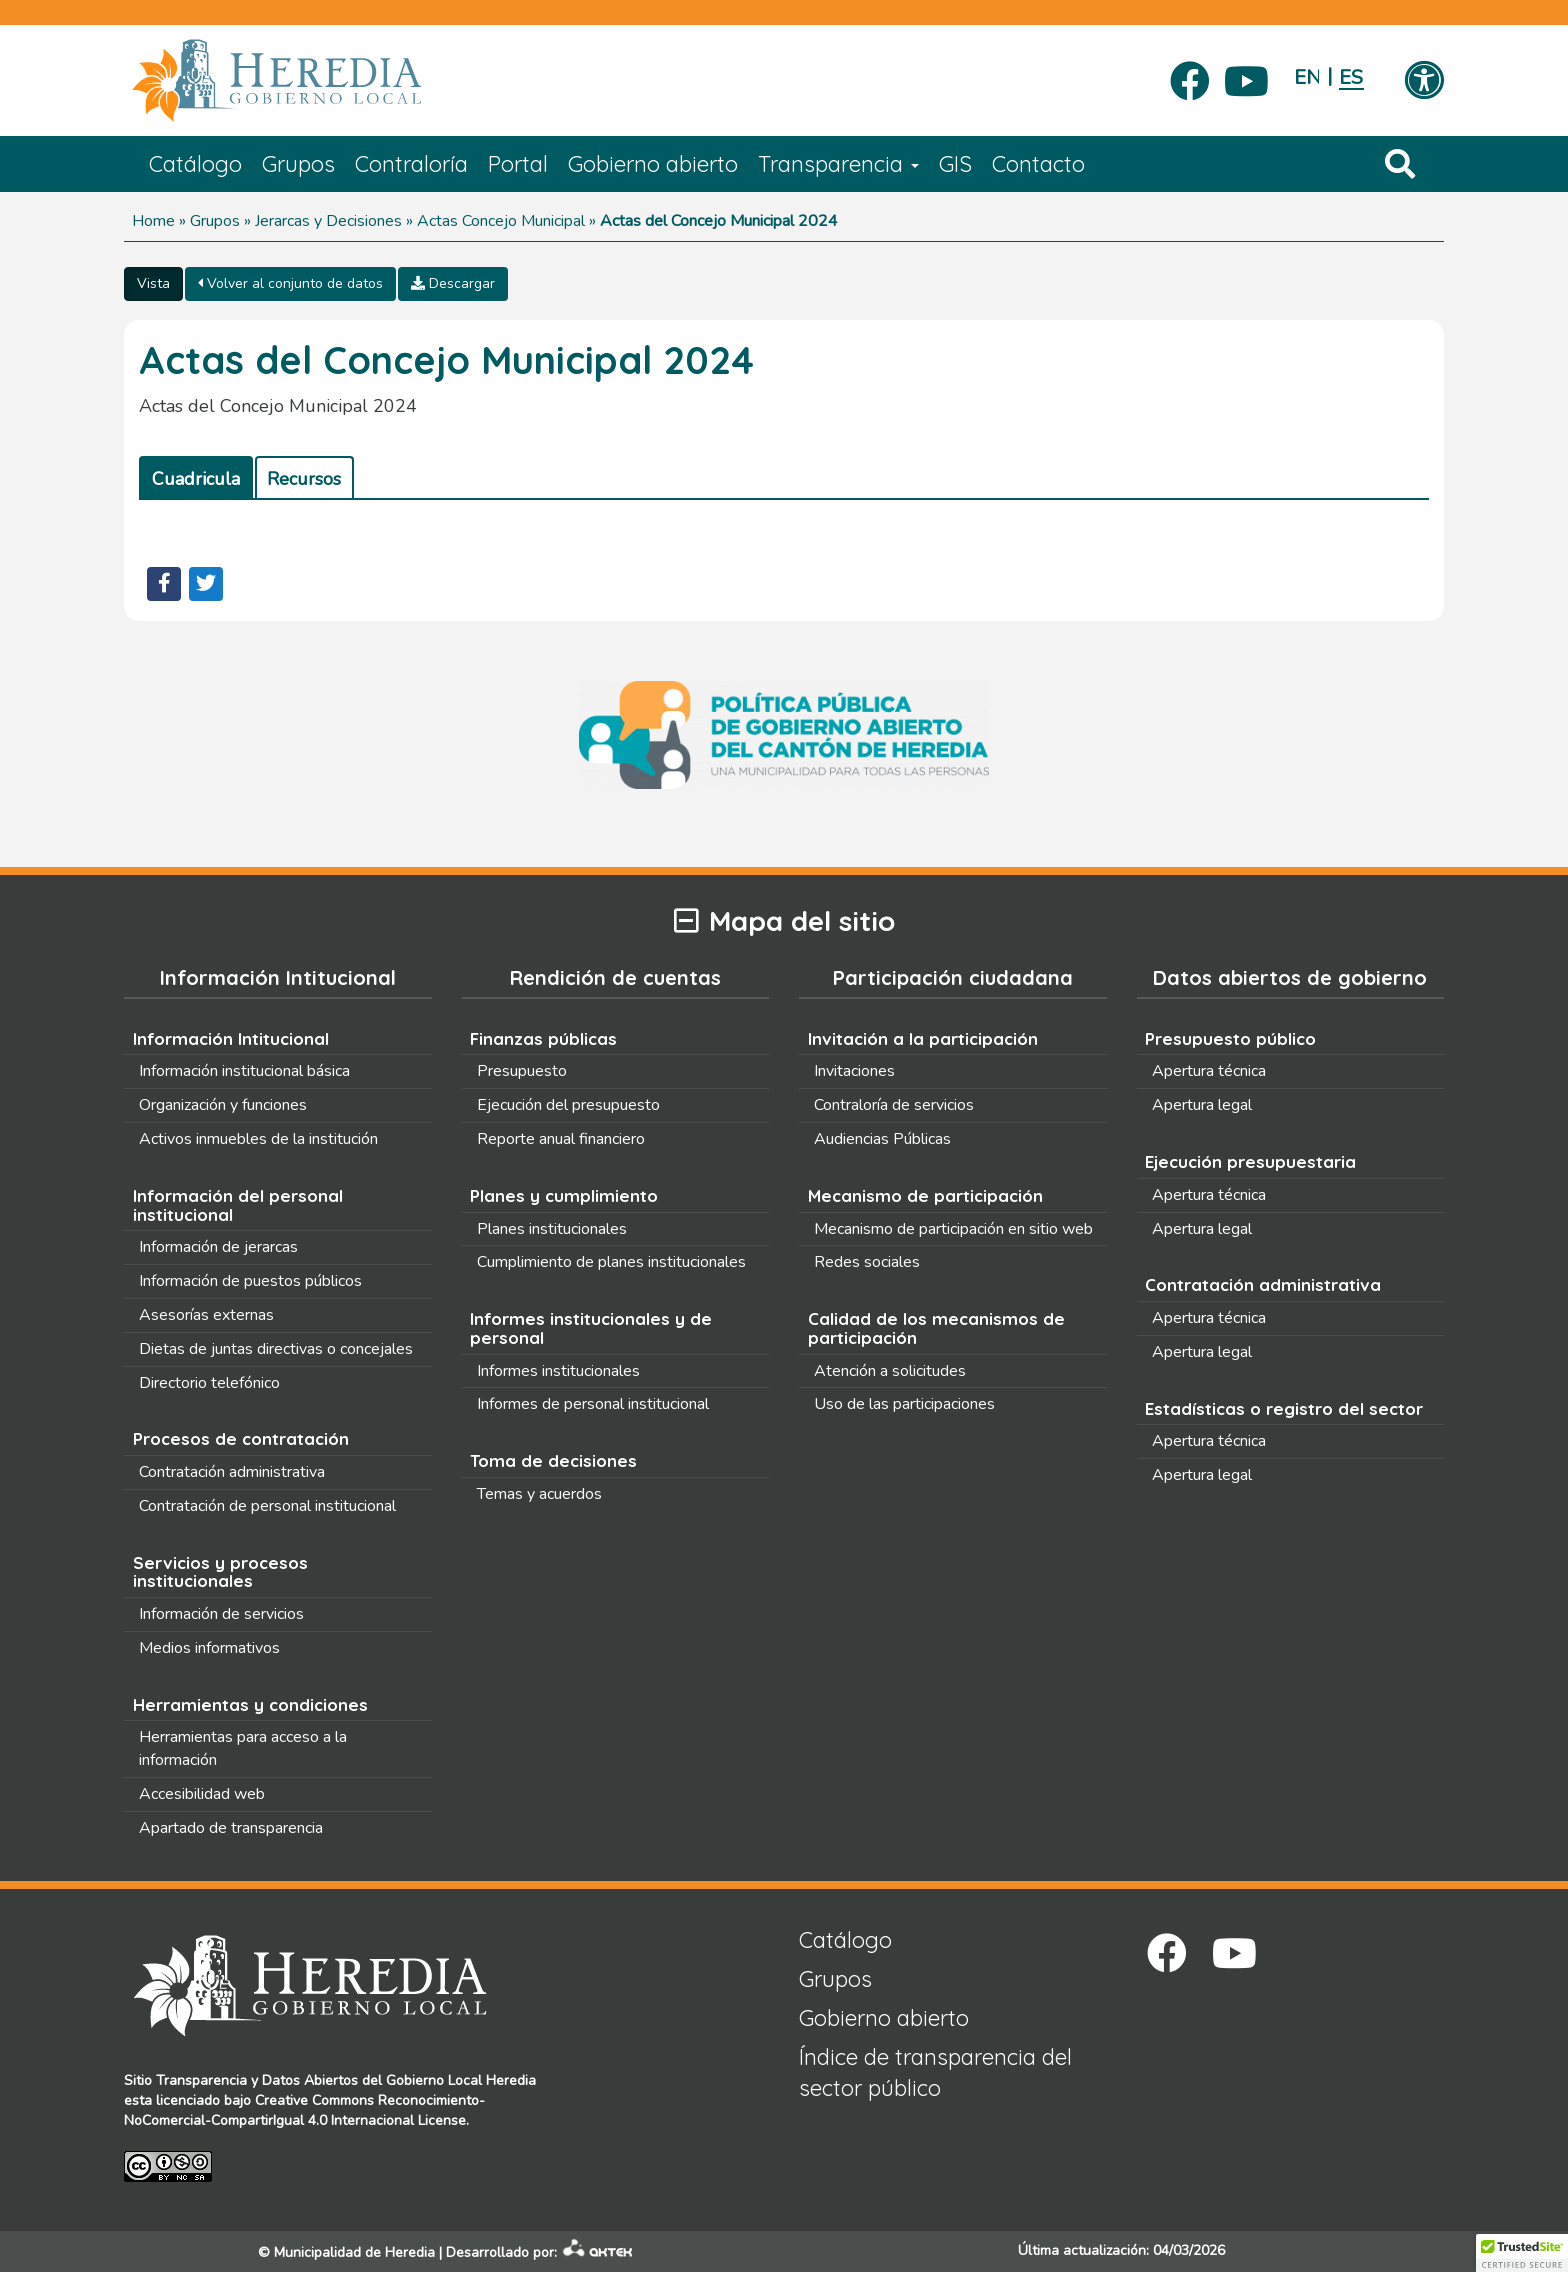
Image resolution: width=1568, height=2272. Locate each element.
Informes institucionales (558, 1371)
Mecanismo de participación (925, 1195)
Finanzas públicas (543, 1038)
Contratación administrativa (232, 1472)
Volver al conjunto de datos (290, 283)
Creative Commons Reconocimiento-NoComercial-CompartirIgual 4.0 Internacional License (304, 2110)
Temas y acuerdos (539, 1494)
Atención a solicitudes (890, 1371)
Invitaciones (854, 1071)
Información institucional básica (244, 1071)
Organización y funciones (223, 1105)
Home (153, 221)
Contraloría (411, 164)
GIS (955, 164)
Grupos (298, 164)
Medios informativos (209, 1648)
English (1306, 77)
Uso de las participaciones (904, 1404)
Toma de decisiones (553, 1460)
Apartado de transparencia (231, 1828)
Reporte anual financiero (561, 1139)
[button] (1522, 2253)
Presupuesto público (1230, 1038)
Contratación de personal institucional (267, 1506)
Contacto (1038, 164)
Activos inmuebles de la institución (258, 1139)
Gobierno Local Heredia (461, 2080)
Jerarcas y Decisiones (328, 221)
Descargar (453, 283)
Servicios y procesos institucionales (220, 1572)
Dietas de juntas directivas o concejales (276, 1349)
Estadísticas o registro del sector (1284, 1408)
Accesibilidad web (202, 1794)
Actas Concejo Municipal (501, 221)
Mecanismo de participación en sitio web (953, 1229)
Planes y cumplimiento (564, 1195)
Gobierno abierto (653, 164)
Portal (518, 164)
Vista (153, 283)
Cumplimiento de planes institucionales (611, 1262)
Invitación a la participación (923, 1038)
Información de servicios (221, 1614)
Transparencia (838, 164)
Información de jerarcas (218, 1247)
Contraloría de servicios (894, 1105)
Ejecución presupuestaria (1250, 1161)
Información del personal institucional (238, 1205)
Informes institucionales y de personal (591, 1328)
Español (1351, 77)
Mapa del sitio (784, 921)
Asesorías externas (206, 1315)
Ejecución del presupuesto (568, 1105)
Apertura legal (1202, 1105)
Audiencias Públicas (882, 1139)
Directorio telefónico (209, 1383)
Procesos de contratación (241, 1438)
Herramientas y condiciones (250, 1704)
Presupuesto (522, 1071)
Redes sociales (867, 1262)
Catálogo (195, 164)
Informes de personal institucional (593, 1404)
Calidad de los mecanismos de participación (936, 1328)
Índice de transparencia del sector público (935, 2072)
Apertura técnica (1209, 1071)
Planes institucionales (552, 1229)
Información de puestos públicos (250, 1281)
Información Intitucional (231, 1038)
